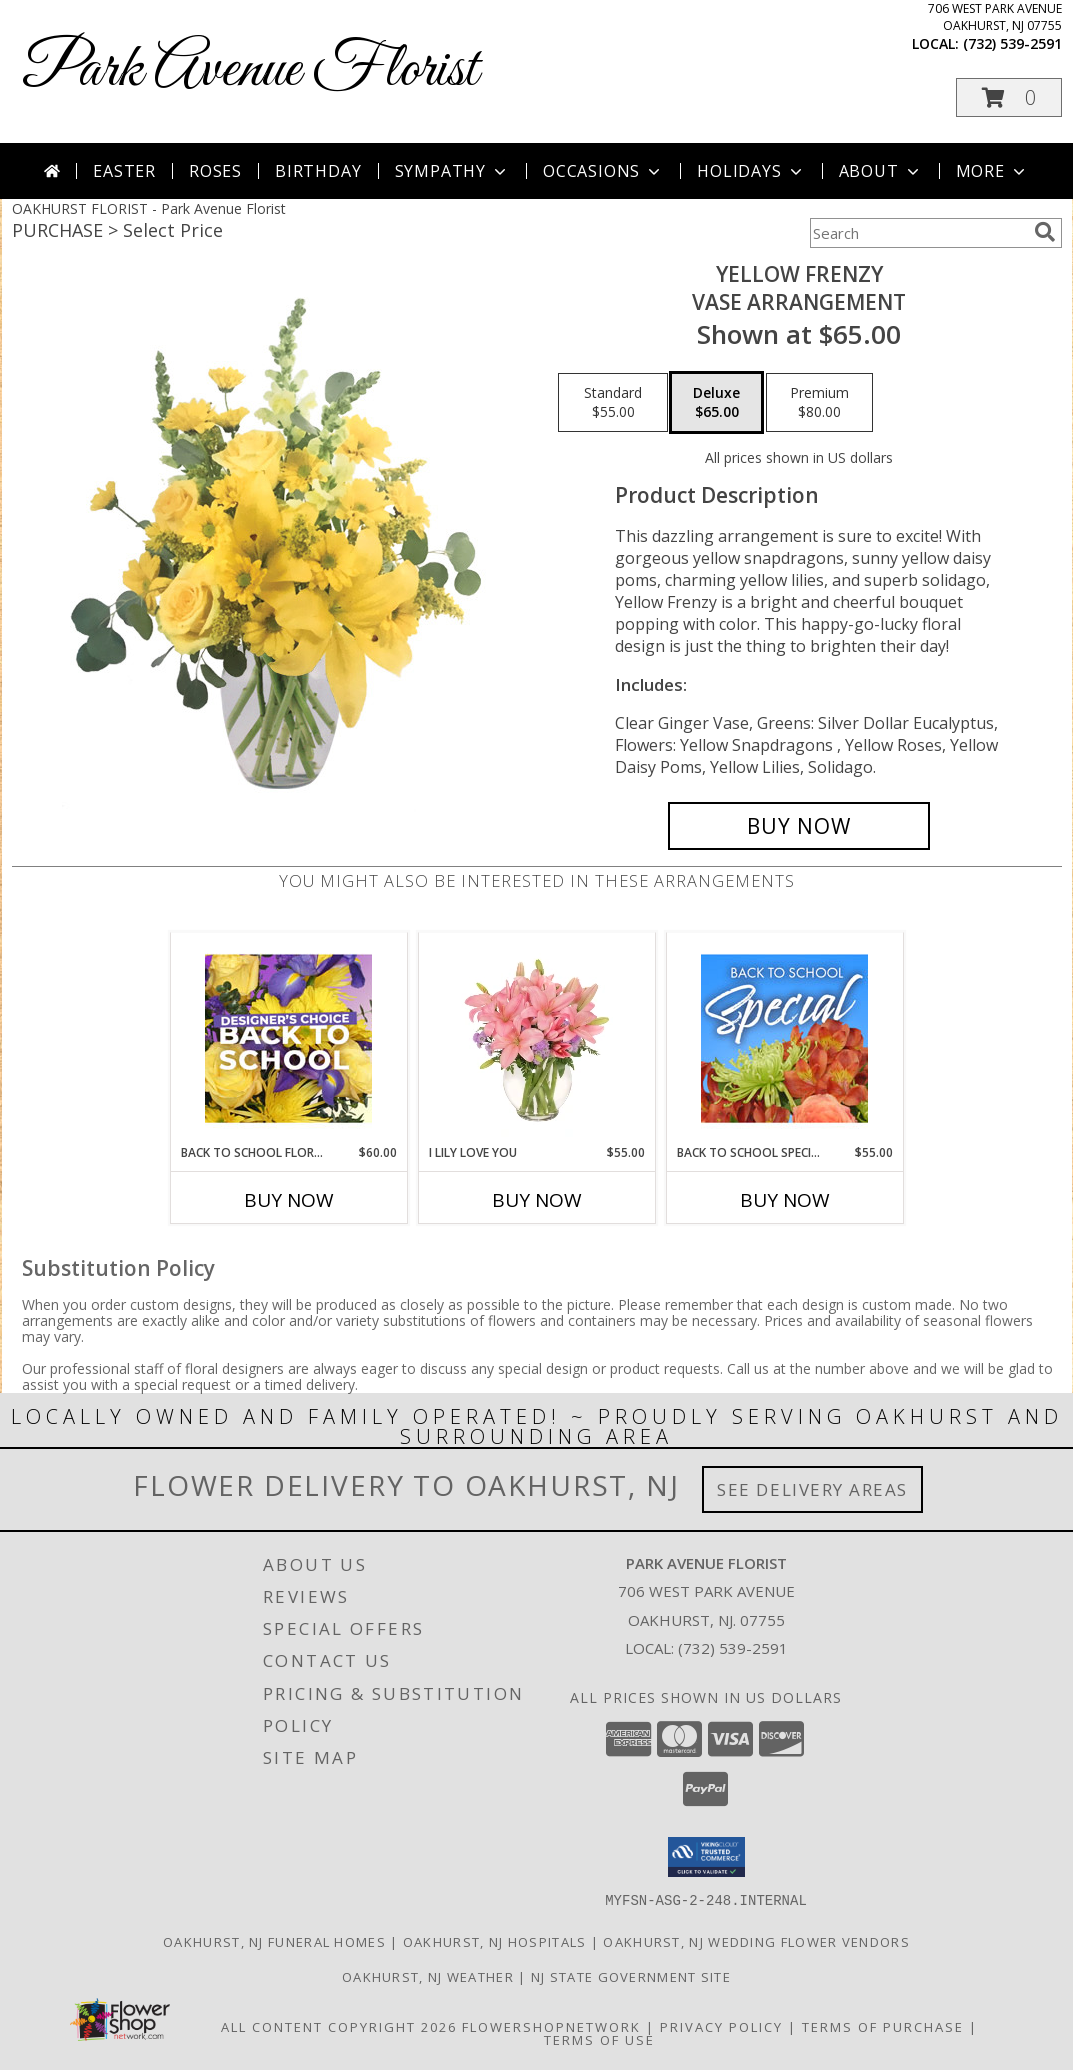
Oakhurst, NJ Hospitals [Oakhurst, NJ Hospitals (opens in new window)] (495, 1941)
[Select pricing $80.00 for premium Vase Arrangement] (819, 403)
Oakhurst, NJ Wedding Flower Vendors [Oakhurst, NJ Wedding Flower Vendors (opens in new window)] (756, 1941)
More (992, 171)
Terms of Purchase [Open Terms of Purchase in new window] (883, 2026)
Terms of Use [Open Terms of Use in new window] (599, 2039)
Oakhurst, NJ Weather (428, 1976)
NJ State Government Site (631, 1976)
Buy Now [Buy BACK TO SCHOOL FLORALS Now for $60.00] (289, 1200)
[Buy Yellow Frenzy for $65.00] (799, 826)
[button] (1009, 97)
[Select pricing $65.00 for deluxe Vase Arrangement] (716, 403)
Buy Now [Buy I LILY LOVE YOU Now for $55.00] (537, 1200)
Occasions (603, 171)
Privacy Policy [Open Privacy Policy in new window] (721, 2026)
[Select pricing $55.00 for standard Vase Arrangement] (613, 403)
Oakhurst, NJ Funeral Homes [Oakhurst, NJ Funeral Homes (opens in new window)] (274, 1941)
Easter (124, 171)
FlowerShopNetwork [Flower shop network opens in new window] (551, 2026)
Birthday (318, 171)
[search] (1045, 232)
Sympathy (452, 171)
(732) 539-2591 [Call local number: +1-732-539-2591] (1012, 43)
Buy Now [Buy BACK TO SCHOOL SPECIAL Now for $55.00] (785, 1200)
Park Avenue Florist (250, 70)
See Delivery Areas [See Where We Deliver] (812, 1489)
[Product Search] (918, 233)
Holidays (751, 171)
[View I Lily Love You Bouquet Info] (536, 1038)
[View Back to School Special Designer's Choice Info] (784, 1038)
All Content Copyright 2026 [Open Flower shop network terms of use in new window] (339, 2026)
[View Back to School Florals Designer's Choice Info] (288, 1038)
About (881, 171)
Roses (215, 171)
